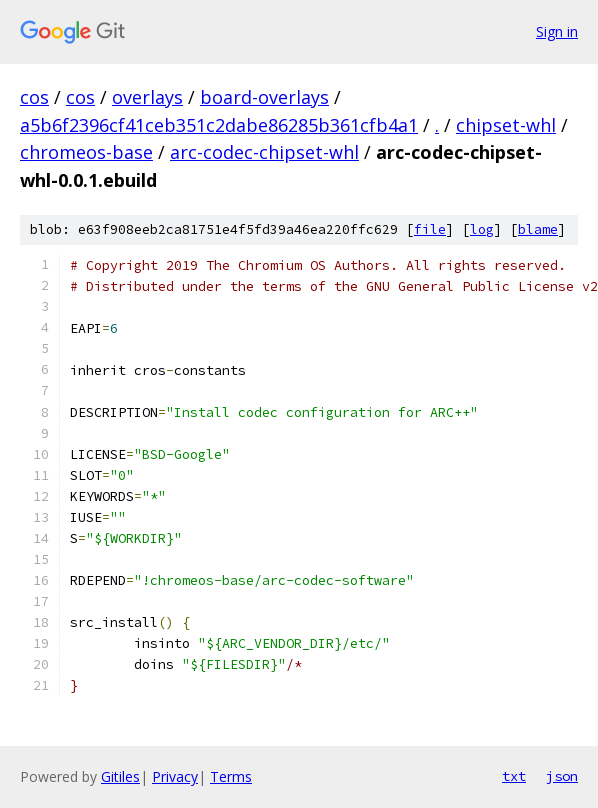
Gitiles (120, 776)
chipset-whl (506, 125)
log (482, 229)
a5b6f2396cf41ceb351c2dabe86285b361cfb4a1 (219, 125)
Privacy (175, 776)
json (562, 776)
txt (514, 776)
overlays (147, 97)
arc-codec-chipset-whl (264, 152)
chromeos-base (86, 152)
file (430, 229)
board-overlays (264, 97)
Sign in (557, 31)
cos (34, 97)
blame (538, 229)
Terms (231, 776)
